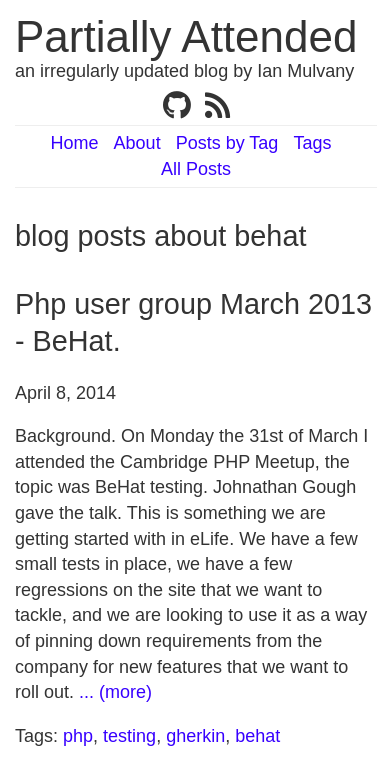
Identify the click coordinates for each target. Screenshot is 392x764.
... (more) (115, 692)
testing (129, 736)
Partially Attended (186, 36)
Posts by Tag (227, 143)
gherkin (195, 736)
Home (75, 143)
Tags (312, 143)
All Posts (196, 169)
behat (257, 736)
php (78, 736)
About (137, 143)
